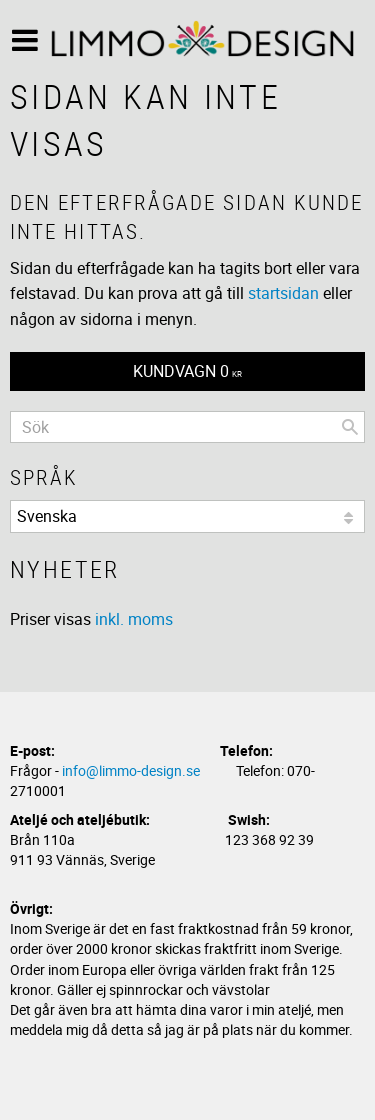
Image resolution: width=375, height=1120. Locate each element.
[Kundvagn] (187, 371)
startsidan (283, 293)
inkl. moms (134, 619)
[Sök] (350, 427)
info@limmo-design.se (131, 770)
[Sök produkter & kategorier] (187, 427)
